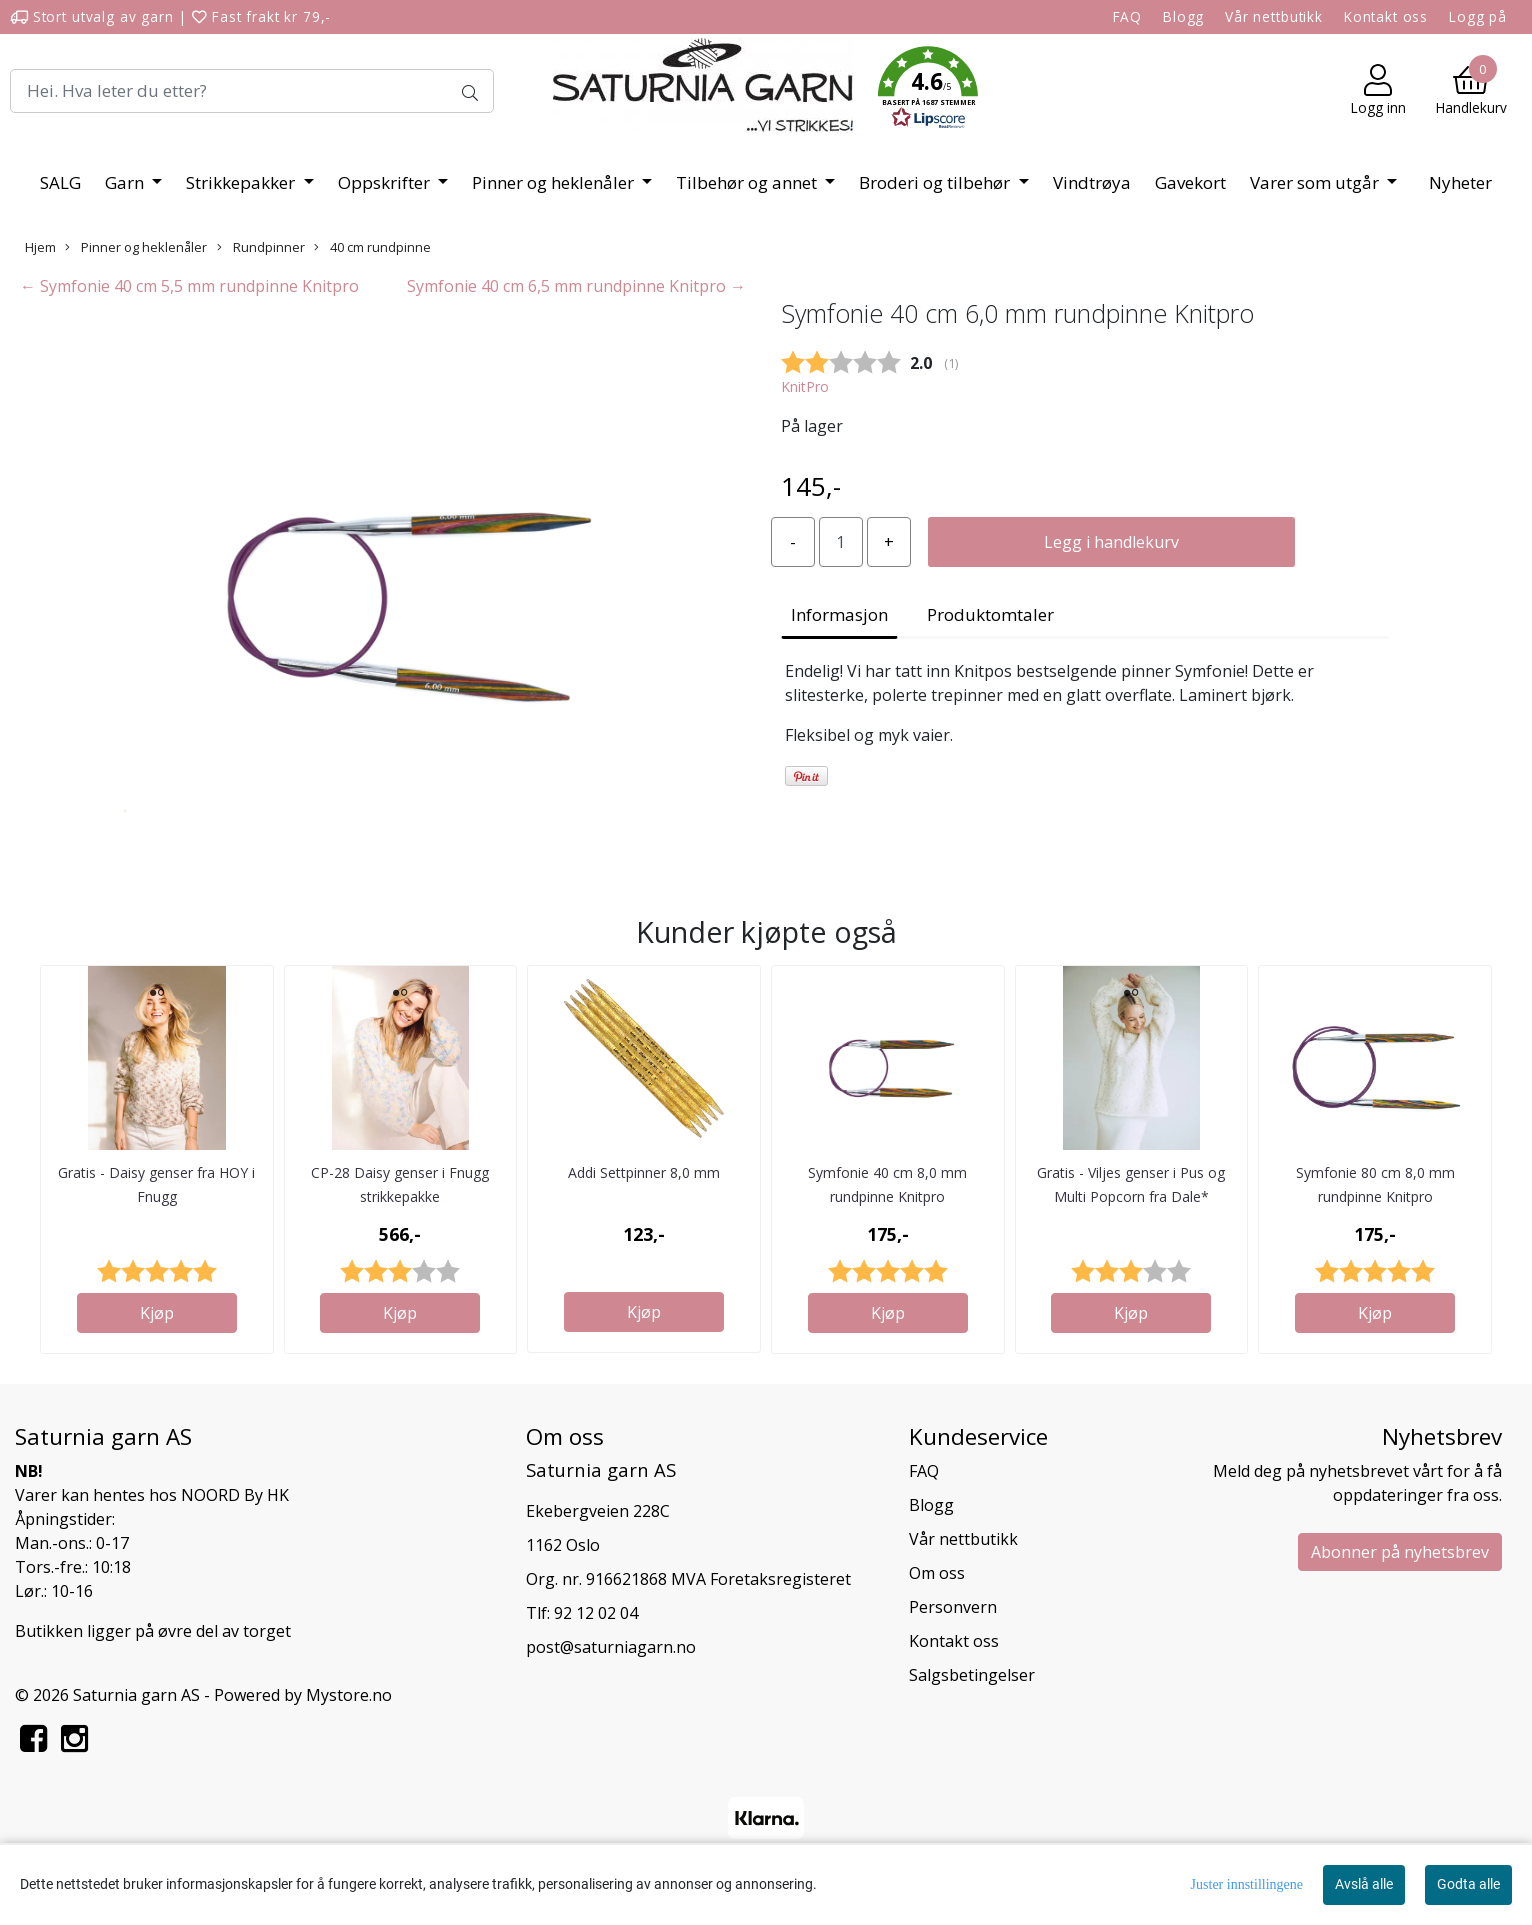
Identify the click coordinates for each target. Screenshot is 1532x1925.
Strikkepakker (242, 182)
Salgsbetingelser (972, 1675)
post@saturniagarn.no (611, 1647)
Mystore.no (349, 1695)
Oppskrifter (386, 182)
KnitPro (805, 386)
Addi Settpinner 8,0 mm (644, 1172)
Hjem (40, 247)
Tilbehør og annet (748, 182)
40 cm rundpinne (372, 247)
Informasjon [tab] (839, 614)
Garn (126, 182)
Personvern (953, 1607)
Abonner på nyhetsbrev (1400, 1552)
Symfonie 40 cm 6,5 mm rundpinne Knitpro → (576, 286)
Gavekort (1190, 182)
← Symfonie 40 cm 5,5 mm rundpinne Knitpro (189, 286)
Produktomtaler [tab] (990, 614)
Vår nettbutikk (1274, 16)
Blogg (1183, 16)
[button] (928, 91)
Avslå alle (1364, 1884)
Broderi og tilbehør (936, 182)
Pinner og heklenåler (555, 182)
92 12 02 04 (596, 1613)
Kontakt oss (1386, 16)
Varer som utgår (1316, 182)
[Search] (252, 91)
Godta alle (1468, 1884)
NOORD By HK (235, 1495)
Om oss (937, 1573)
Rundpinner (261, 247)
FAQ (1128, 16)
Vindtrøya (1092, 182)
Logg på (1478, 16)
